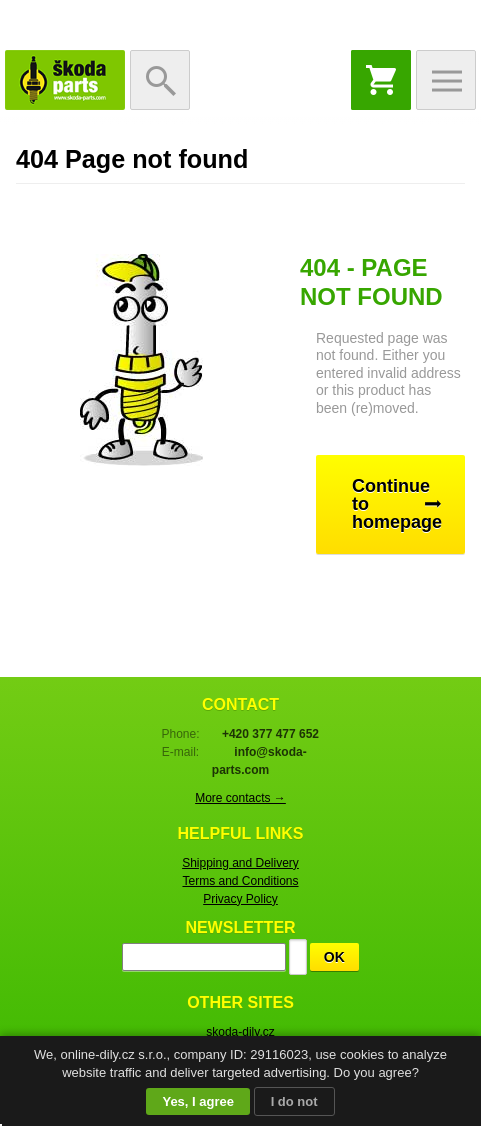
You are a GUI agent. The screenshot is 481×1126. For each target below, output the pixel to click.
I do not (294, 1101)
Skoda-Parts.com (65, 80)
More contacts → (240, 798)
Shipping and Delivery (240, 863)
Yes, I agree (198, 1101)
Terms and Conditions (240, 881)
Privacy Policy (240, 899)
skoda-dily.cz (240, 1032)
